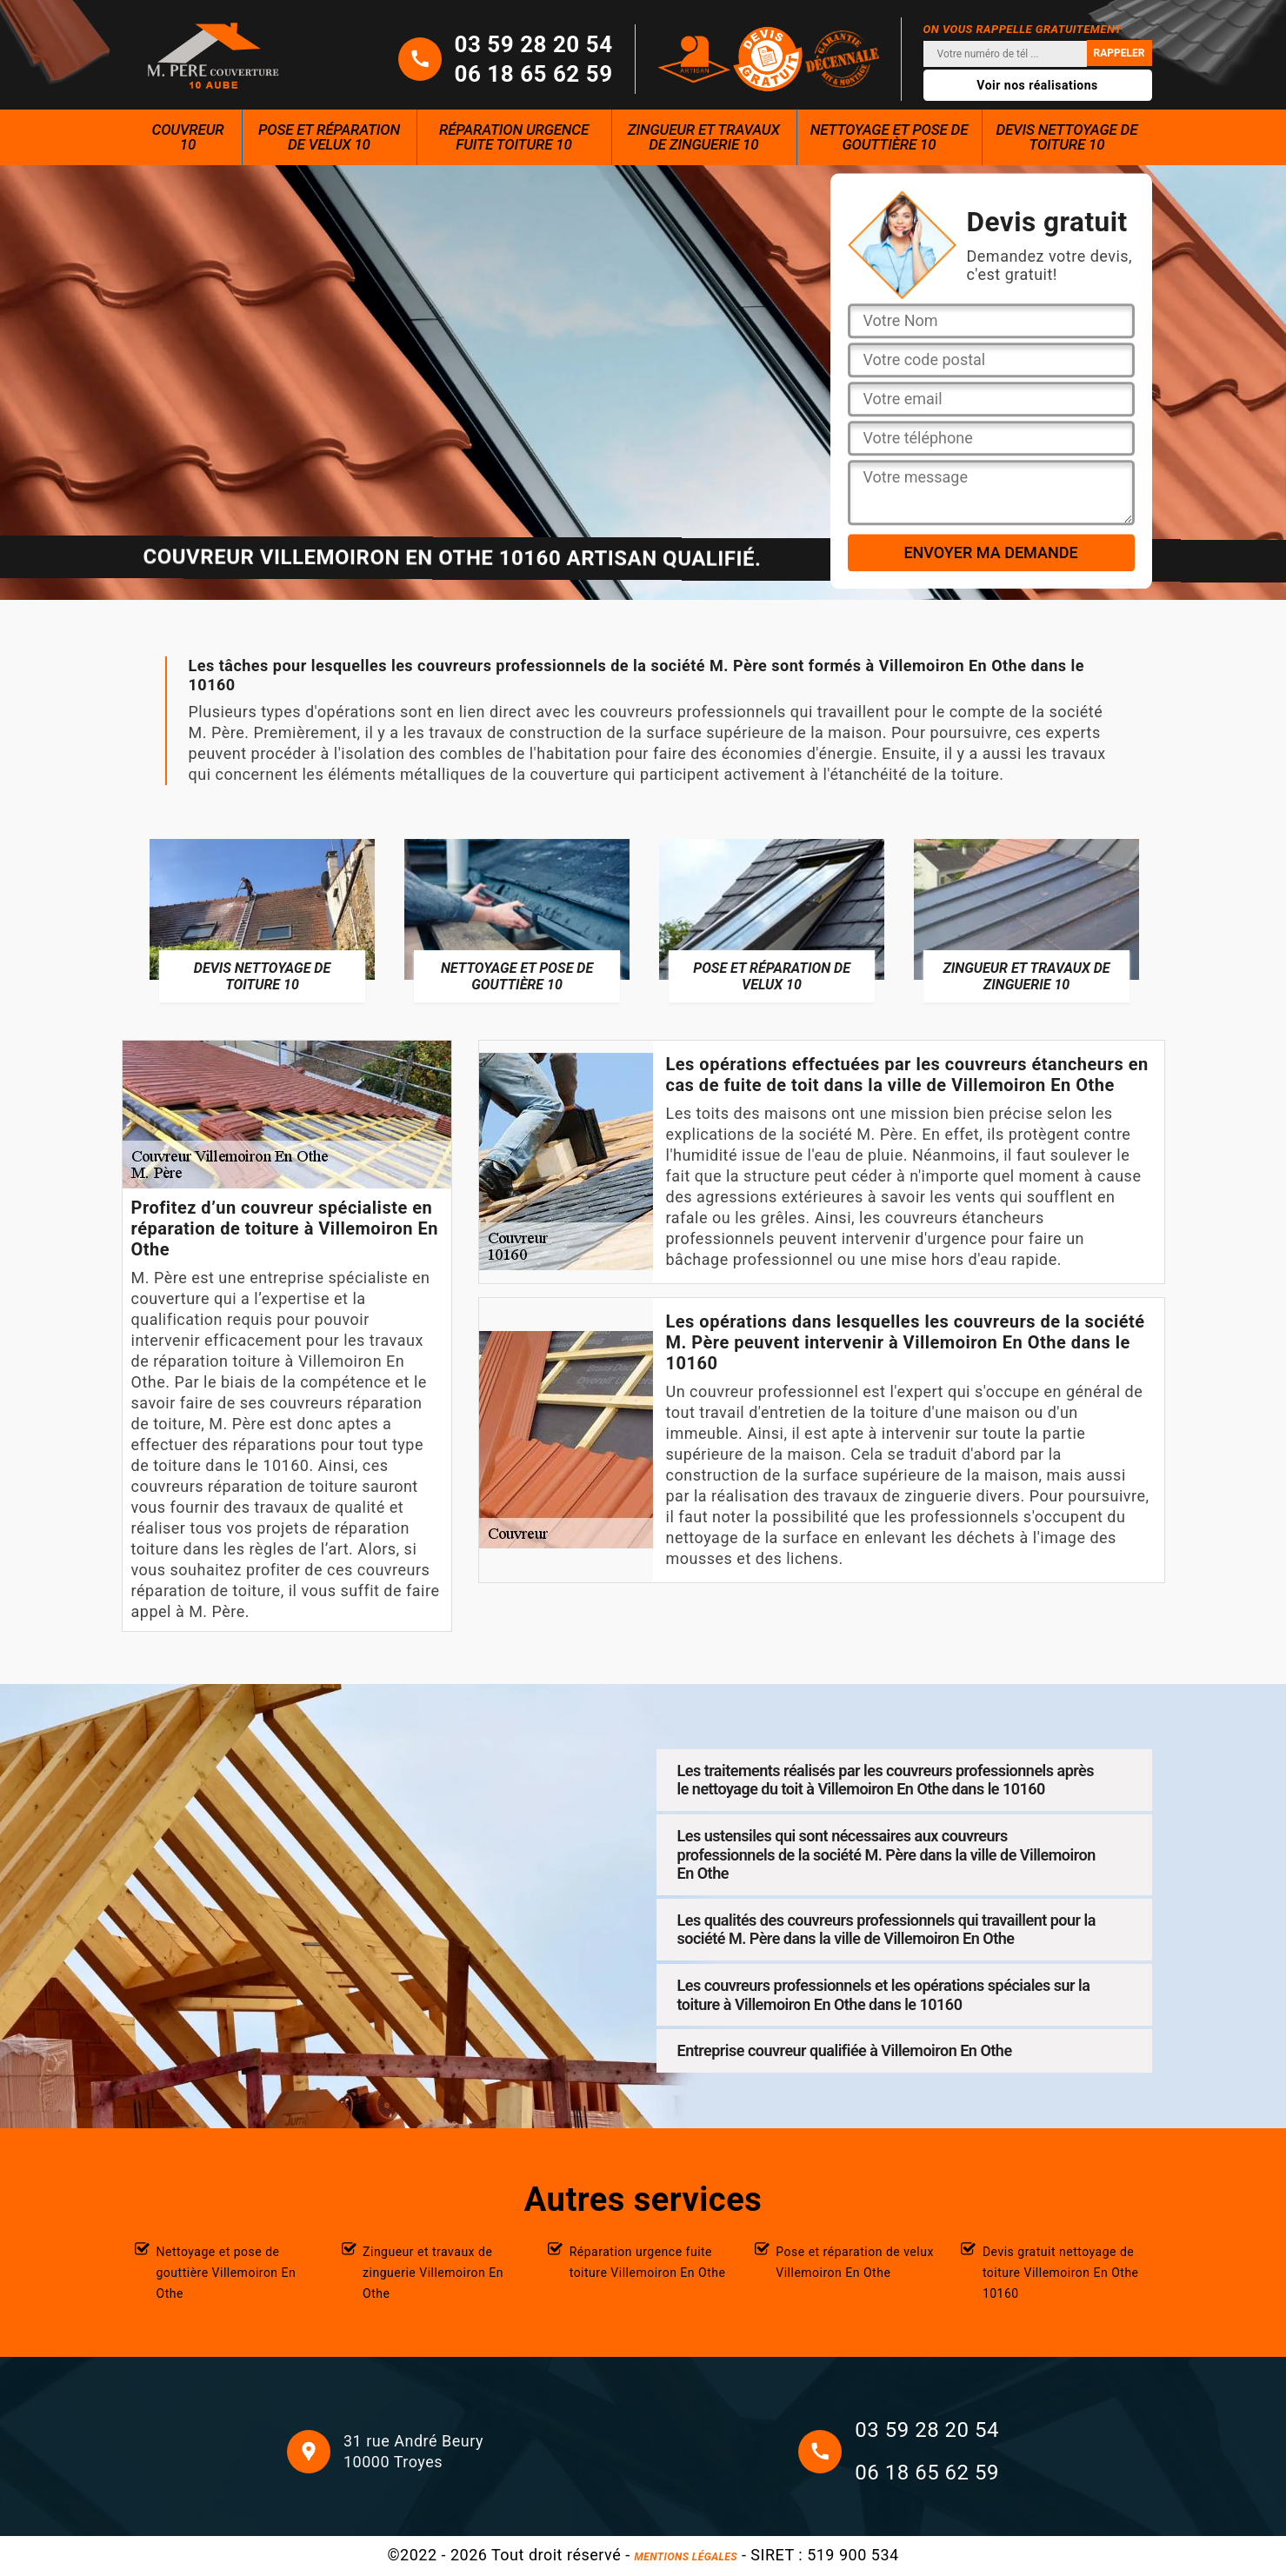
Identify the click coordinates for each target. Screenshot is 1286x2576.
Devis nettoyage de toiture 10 (1066, 137)
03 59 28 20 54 (534, 44)
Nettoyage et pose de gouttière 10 (889, 137)
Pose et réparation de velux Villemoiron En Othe (855, 2262)
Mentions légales (686, 2557)
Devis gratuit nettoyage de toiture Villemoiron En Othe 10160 (1061, 2272)
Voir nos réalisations (1037, 85)
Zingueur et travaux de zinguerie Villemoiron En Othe (433, 2272)
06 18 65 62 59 (534, 73)
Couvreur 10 (188, 137)
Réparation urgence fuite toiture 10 (514, 137)
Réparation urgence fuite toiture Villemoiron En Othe (648, 2262)
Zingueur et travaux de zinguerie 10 (704, 137)
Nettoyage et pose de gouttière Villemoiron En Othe (227, 2272)
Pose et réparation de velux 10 (329, 137)
